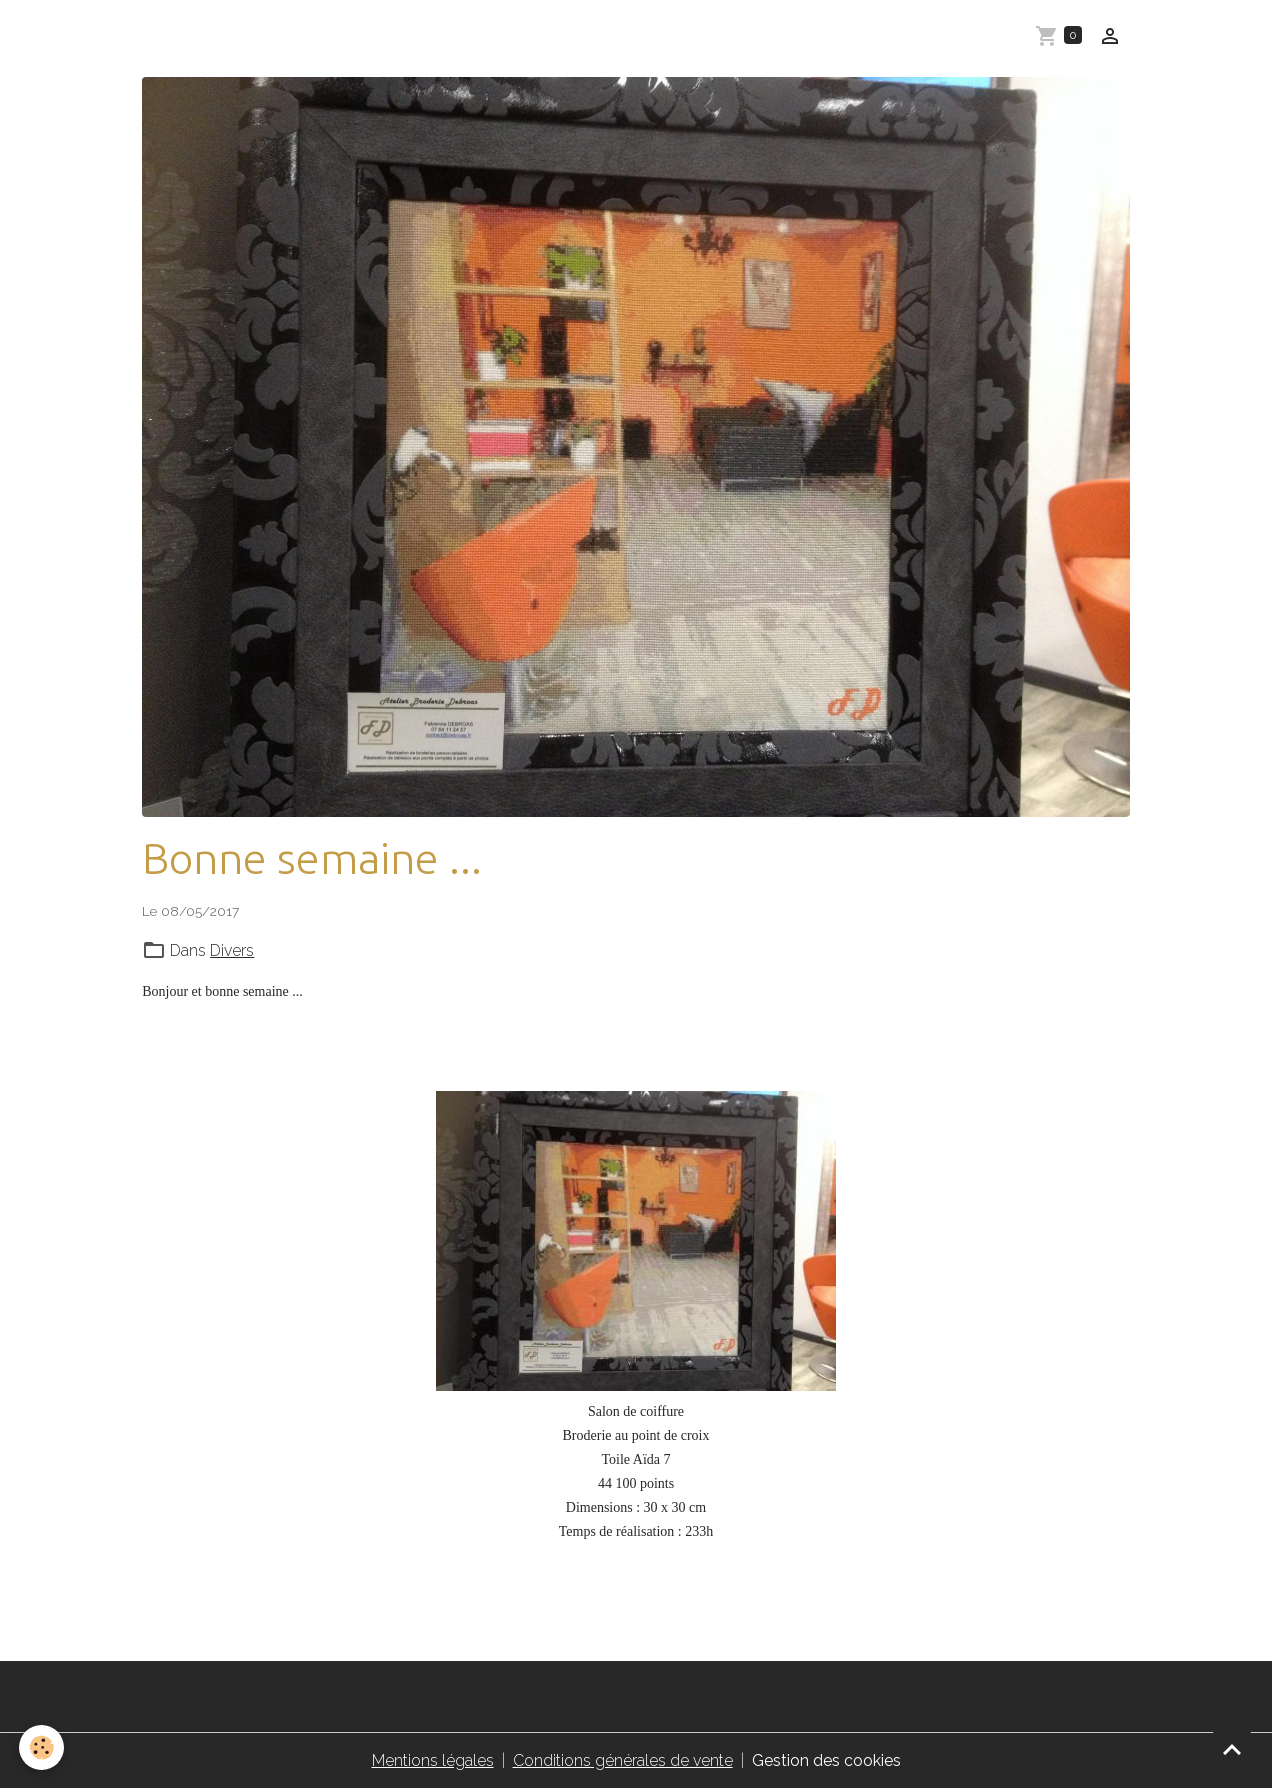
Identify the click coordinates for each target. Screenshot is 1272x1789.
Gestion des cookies (826, 1760)
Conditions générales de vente (623, 1760)
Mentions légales (433, 1760)
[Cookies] (42, 1747)
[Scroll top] (1232, 1749)
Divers (232, 950)
